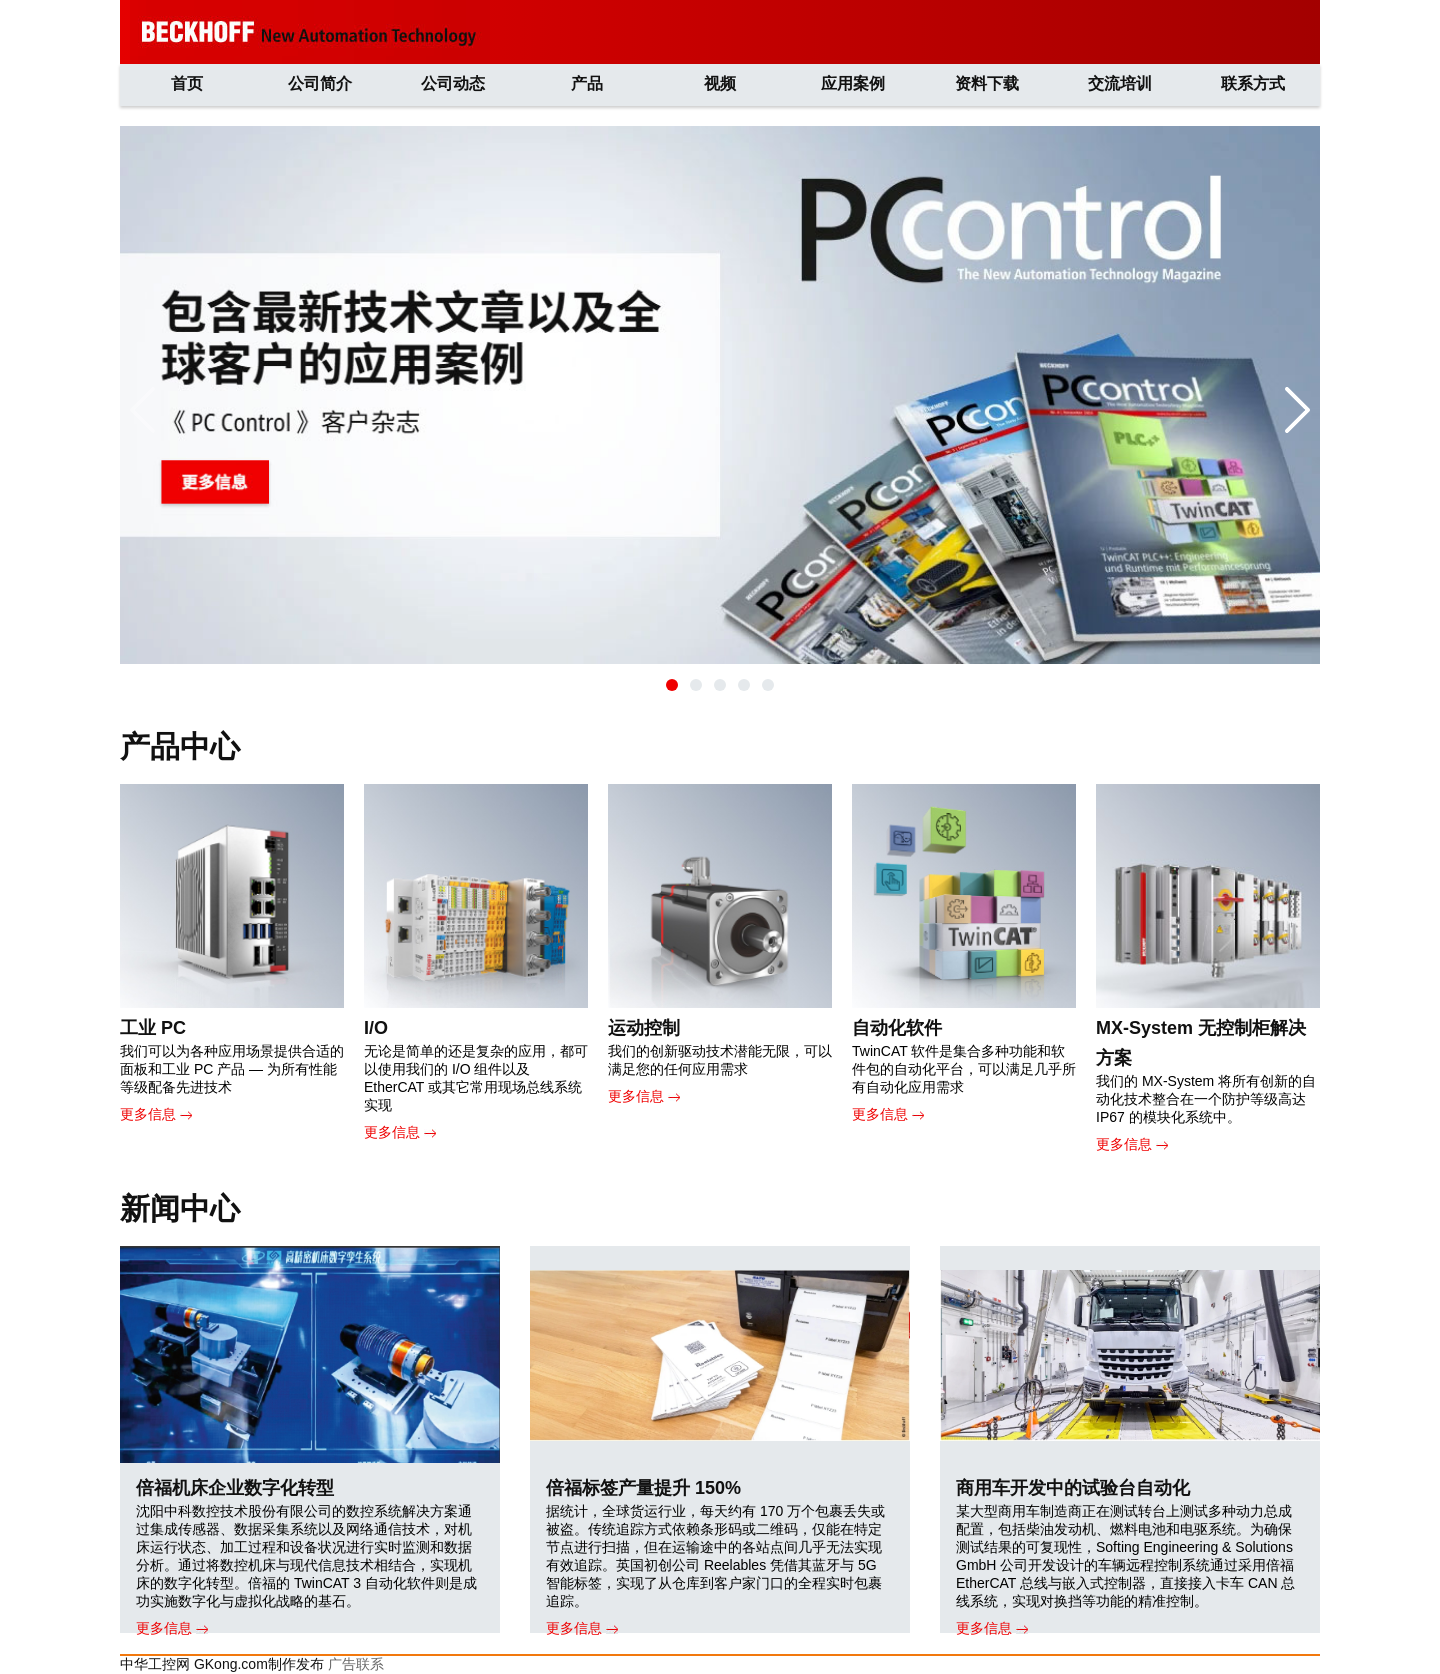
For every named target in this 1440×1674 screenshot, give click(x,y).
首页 (187, 83)
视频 (720, 83)
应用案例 (853, 83)
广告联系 (356, 1664)
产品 (587, 83)
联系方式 (1253, 83)
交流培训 (1120, 83)
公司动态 (453, 83)
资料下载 (987, 83)
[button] (672, 685)
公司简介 (320, 83)
